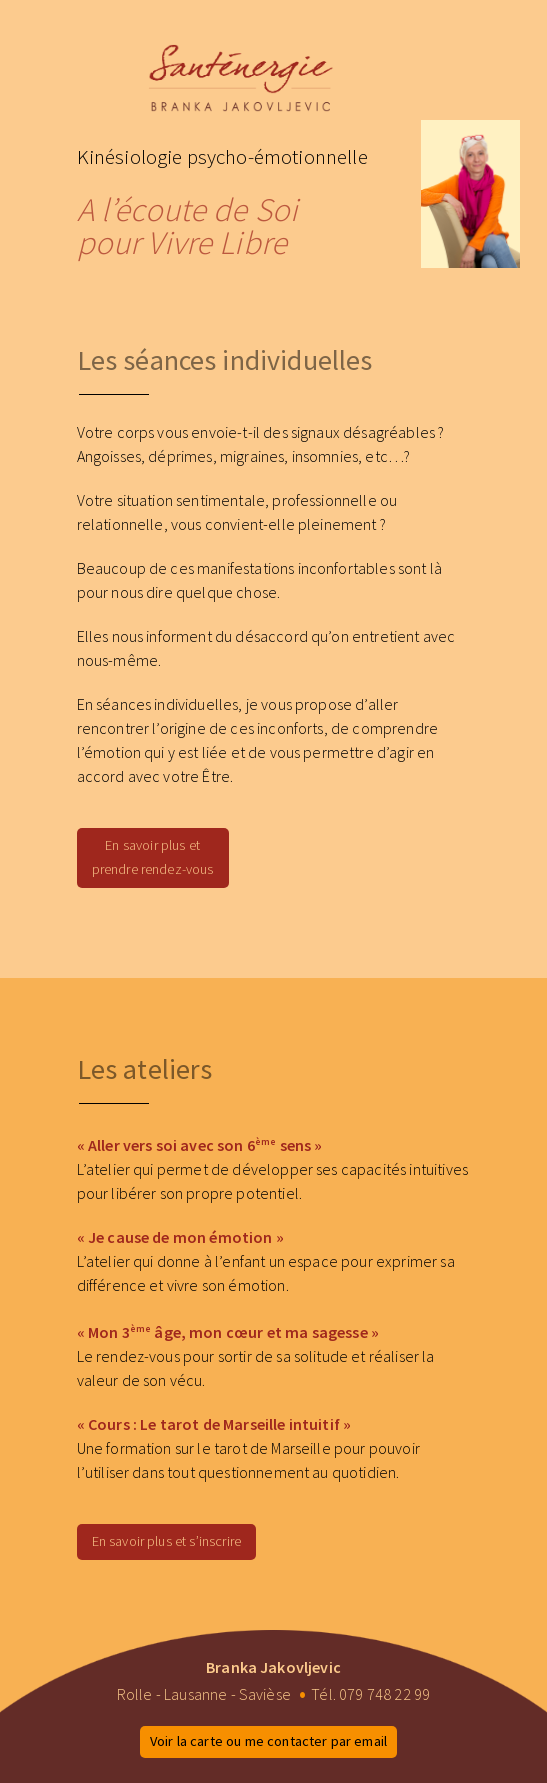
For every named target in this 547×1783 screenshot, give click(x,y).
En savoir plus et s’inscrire (166, 1541)
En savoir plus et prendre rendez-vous (153, 857)
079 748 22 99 (384, 1694)
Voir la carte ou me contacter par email (268, 1741)
